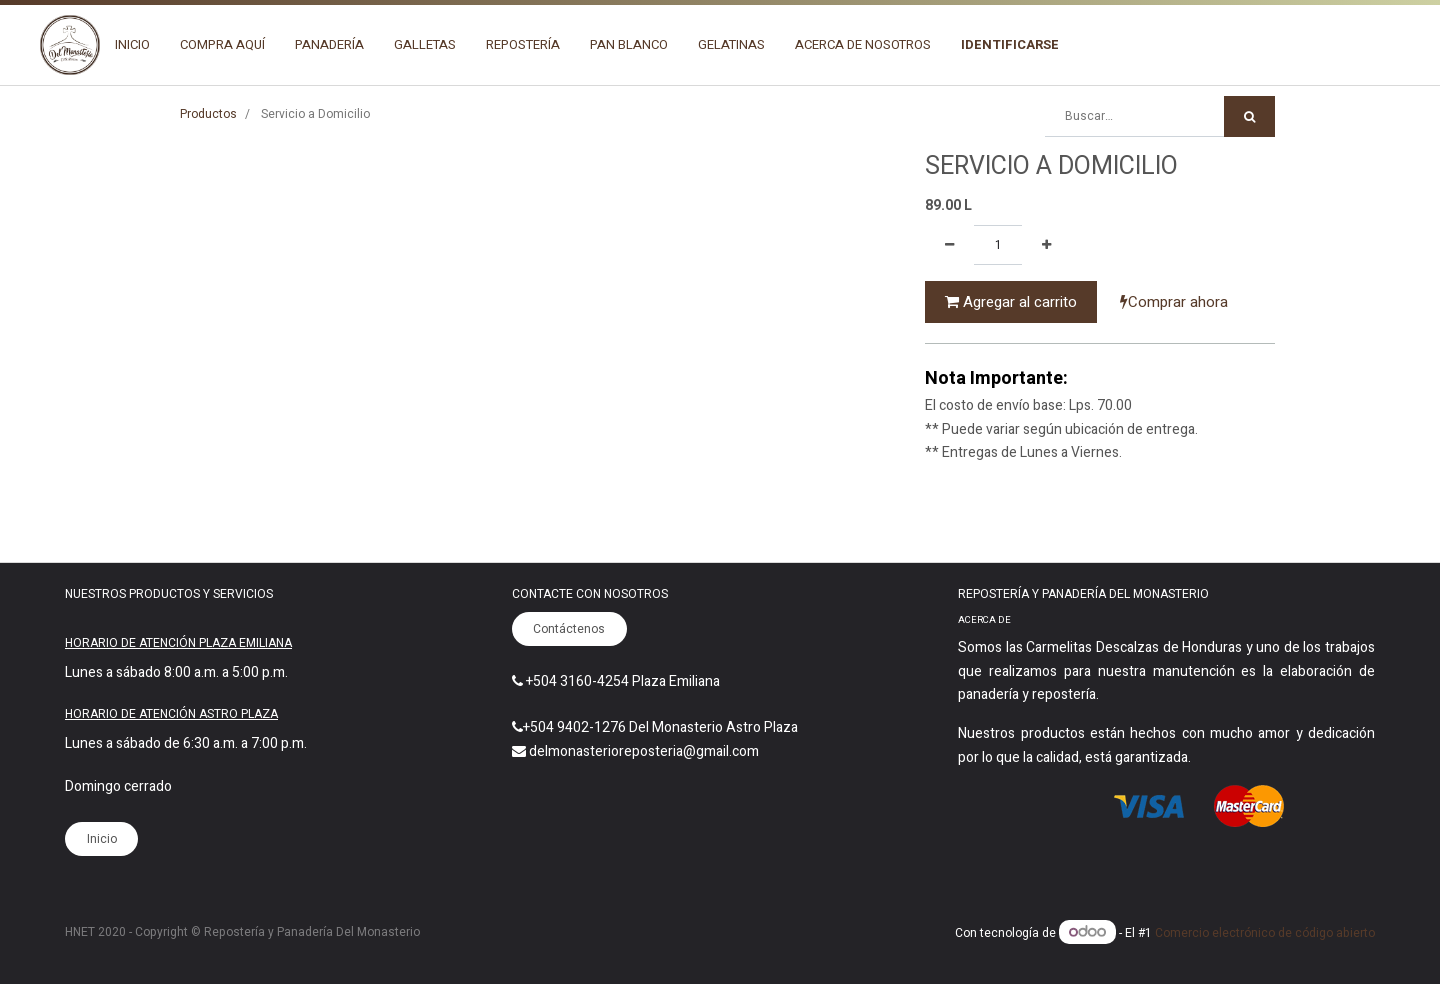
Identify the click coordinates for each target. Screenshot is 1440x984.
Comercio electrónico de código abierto (1265, 933)
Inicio (102, 839)
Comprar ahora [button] (1174, 302)
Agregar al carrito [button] (1011, 302)
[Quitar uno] (949, 245)
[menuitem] (132, 45)
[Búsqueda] (1249, 116)
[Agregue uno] (1046, 245)
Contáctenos (569, 629)
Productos (208, 114)
